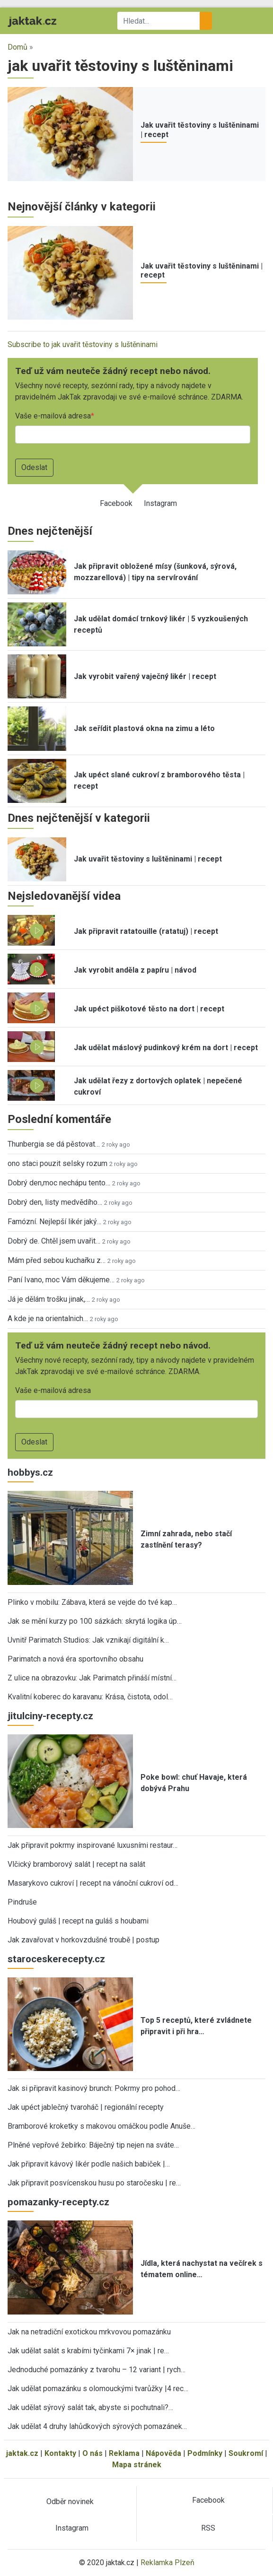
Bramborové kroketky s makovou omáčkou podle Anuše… (101, 2126)
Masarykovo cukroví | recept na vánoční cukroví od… (93, 1883)
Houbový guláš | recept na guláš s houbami (78, 1920)
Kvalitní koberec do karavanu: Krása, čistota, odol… (90, 1696)
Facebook (116, 503)
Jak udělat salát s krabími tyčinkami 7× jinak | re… (88, 2350)
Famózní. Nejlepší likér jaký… (54, 1221)
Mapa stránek (136, 2464)
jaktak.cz (22, 2453)
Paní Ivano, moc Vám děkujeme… (61, 1279)
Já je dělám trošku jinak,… (49, 1299)
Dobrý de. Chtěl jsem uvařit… (54, 1240)
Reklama (124, 2453)
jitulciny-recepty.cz (50, 1716)
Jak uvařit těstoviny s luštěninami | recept (148, 858)
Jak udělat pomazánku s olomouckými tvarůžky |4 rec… (98, 2388)
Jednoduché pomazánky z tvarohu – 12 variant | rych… (96, 2369)
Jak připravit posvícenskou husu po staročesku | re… (94, 2182)
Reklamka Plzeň (167, 2562)
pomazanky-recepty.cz (58, 2202)
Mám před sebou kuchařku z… (57, 1260)
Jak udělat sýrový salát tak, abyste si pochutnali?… (90, 2407)
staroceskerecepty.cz (56, 1959)
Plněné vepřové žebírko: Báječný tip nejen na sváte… (93, 2145)
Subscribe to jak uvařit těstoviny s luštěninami (83, 344)
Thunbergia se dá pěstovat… (54, 1144)
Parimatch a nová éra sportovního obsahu (75, 1658)
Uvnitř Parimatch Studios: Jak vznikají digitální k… (88, 1640)
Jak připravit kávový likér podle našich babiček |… (89, 2163)
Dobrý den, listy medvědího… (55, 1202)
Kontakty (60, 2453)
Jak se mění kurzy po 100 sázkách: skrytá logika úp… (95, 1621)
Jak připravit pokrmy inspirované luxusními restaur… (92, 1845)
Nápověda (163, 2453)
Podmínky (204, 2453)
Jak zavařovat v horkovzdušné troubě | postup (83, 1939)
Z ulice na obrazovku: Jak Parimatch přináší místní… (92, 1677)
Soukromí (246, 2453)
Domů (17, 47)
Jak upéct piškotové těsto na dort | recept (149, 1008)
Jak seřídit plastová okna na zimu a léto (144, 728)
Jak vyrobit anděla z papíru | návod (135, 970)
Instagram (160, 503)
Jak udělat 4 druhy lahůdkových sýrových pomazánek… (97, 2426)
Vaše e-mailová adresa (53, 415)
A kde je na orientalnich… (48, 1318)
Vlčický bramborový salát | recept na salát (76, 1864)
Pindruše (22, 1901)
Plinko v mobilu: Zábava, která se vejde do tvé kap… (92, 1602)
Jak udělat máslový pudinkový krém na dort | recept (166, 1047)
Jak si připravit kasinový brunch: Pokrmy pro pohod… (94, 2088)
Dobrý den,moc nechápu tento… (59, 1182)
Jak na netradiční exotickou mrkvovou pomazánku (89, 2331)
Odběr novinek (70, 2501)
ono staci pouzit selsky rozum (57, 1163)
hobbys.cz (30, 1472)
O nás (92, 2453)
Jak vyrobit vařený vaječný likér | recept (145, 676)
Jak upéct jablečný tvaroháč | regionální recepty (86, 2107)
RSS (208, 2528)
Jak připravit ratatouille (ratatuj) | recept (146, 931)
